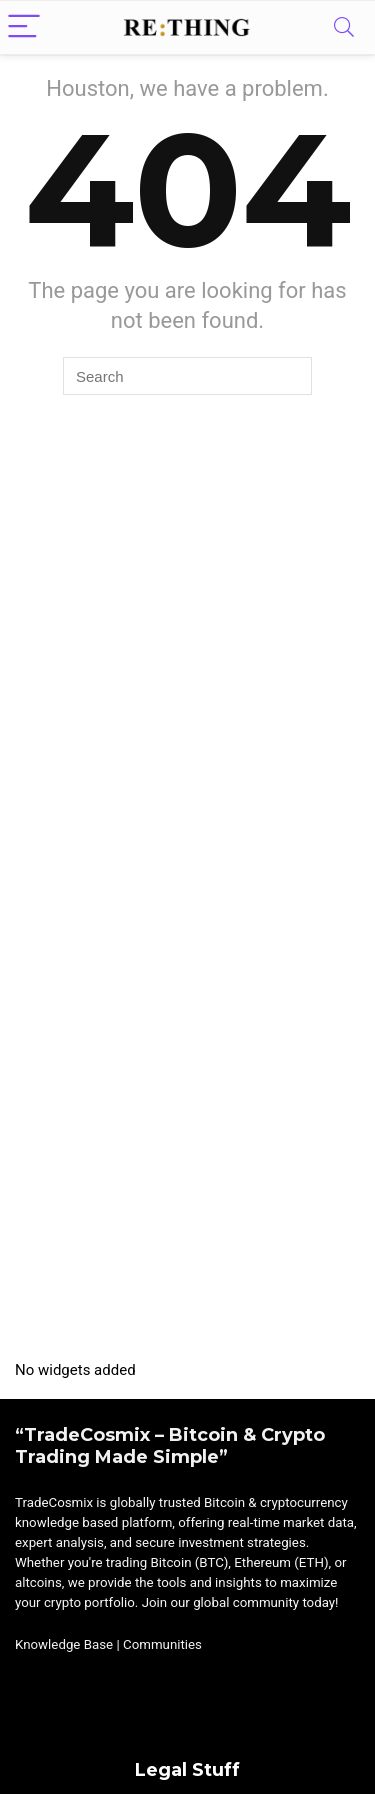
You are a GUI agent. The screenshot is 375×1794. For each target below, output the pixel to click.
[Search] (344, 27)
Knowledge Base (64, 1644)
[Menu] (24, 27)
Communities (162, 1644)
